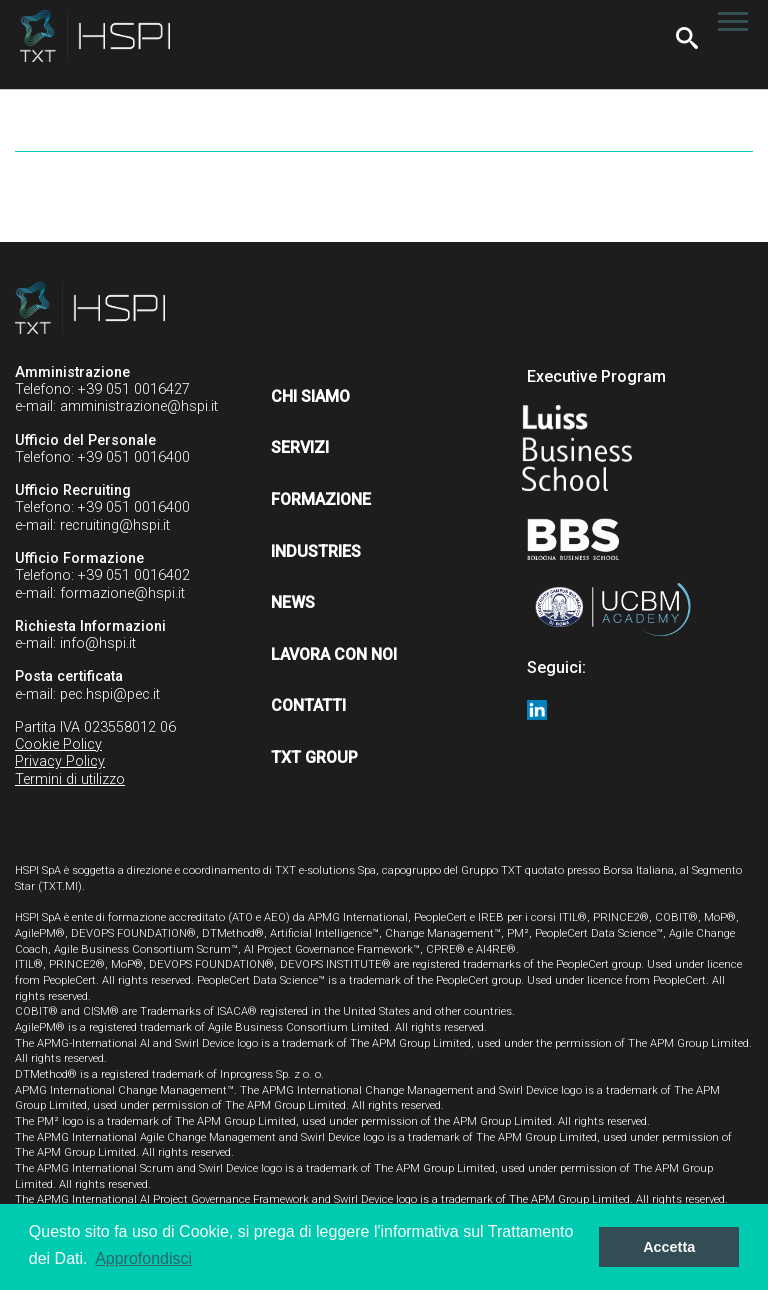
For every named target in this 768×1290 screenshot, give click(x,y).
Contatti (308, 705)
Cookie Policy (58, 744)
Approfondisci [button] (143, 1258)
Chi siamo (310, 396)
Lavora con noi (334, 654)
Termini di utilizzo (70, 779)
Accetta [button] (669, 1247)
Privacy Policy (60, 761)
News (293, 602)
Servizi (300, 447)
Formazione (321, 499)
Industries (316, 551)
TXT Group (314, 757)
